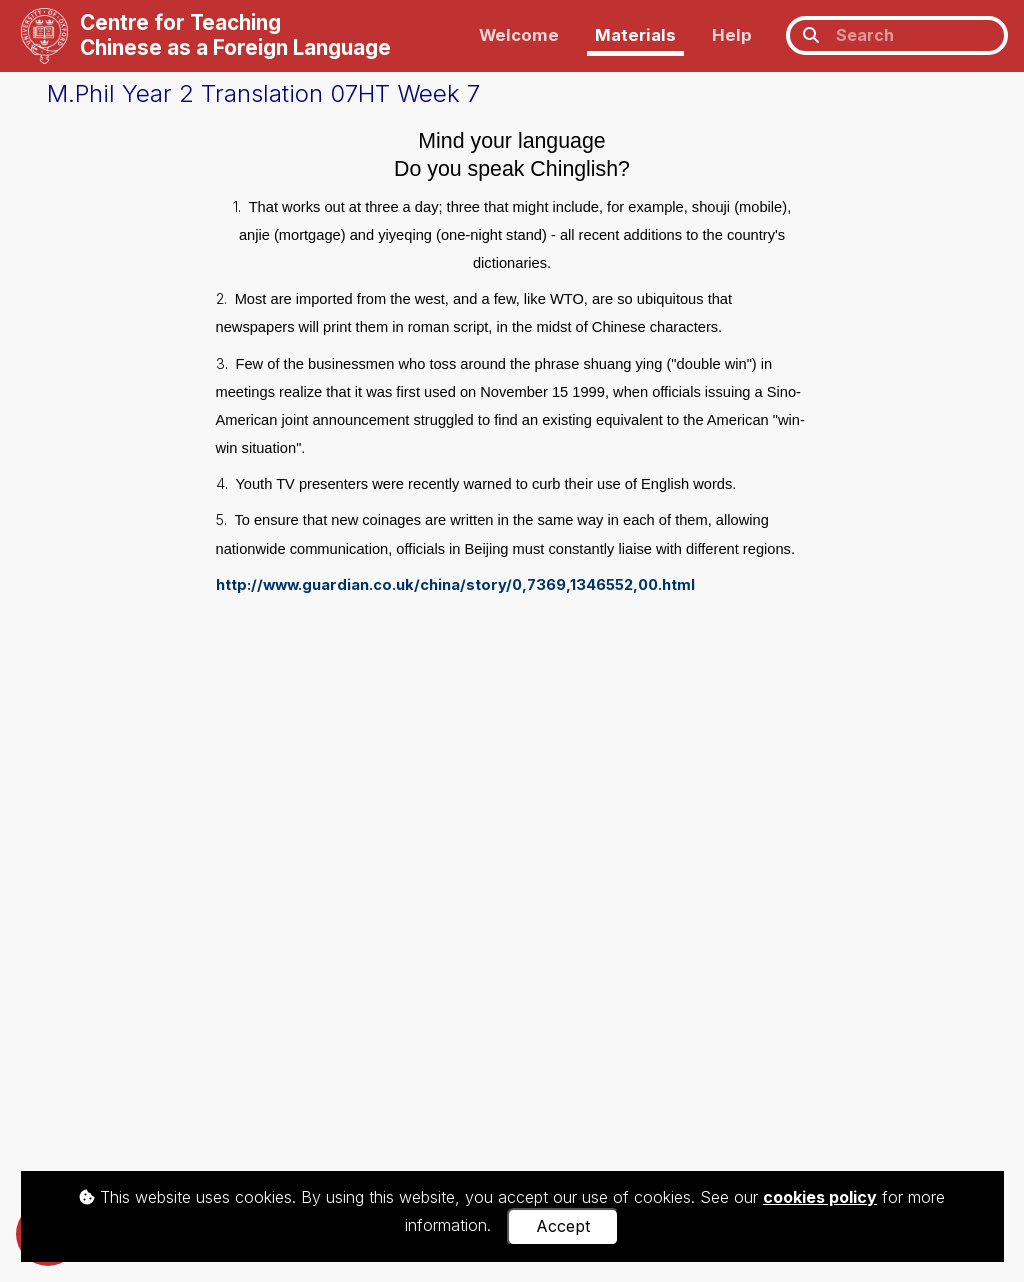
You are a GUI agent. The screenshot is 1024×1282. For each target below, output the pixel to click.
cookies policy (820, 1197)
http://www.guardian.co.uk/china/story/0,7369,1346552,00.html (455, 585)
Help (732, 35)
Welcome (519, 35)
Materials (635, 35)
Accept (563, 1226)
